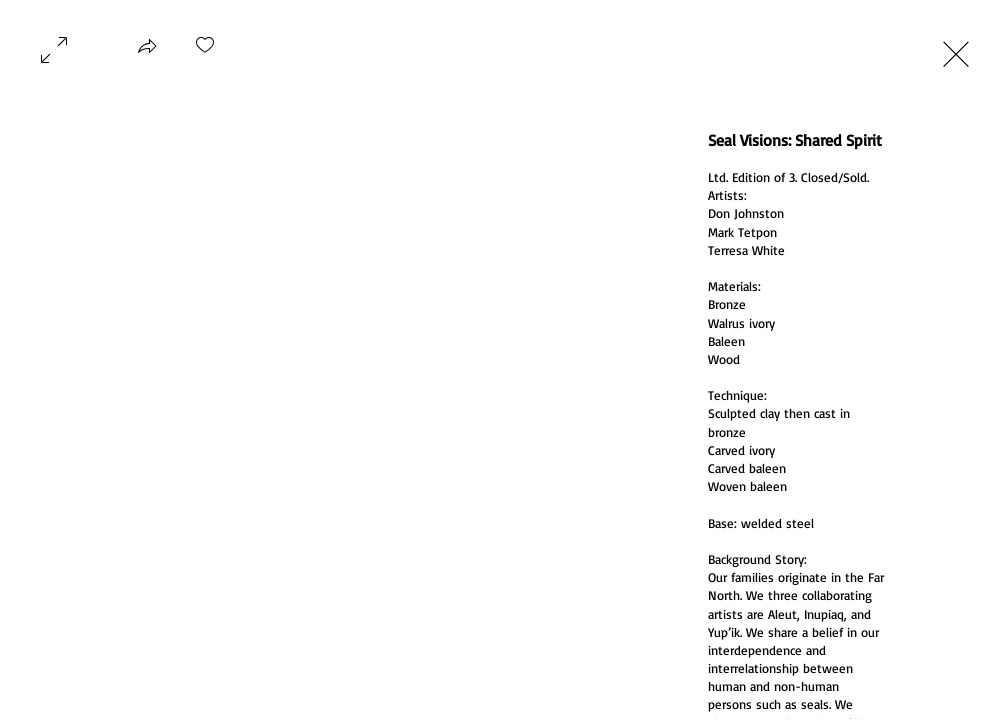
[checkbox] (205, 52)
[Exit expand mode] (956, 52)
